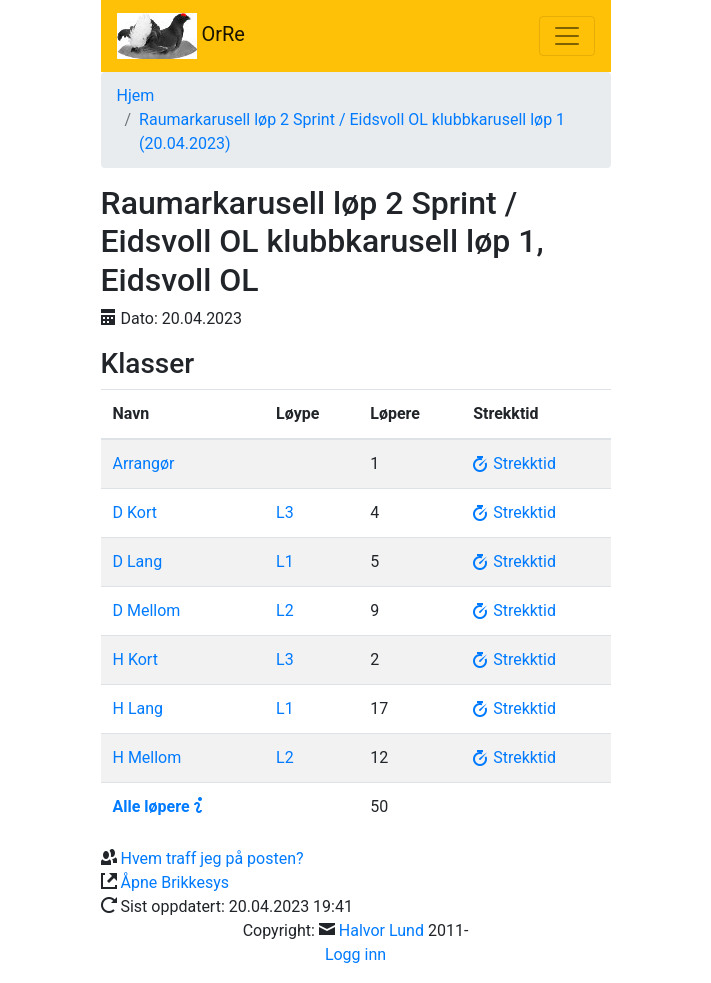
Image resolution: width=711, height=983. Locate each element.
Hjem (136, 95)
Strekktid (514, 463)
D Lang (138, 561)
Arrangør (144, 463)
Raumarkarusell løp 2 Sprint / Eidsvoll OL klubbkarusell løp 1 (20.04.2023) (352, 131)
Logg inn (355, 954)
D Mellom (147, 610)
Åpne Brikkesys (174, 882)
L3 (285, 512)
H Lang (138, 708)
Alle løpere (151, 806)
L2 (285, 610)
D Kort (135, 512)
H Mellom (147, 757)
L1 (285, 561)
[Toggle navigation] (567, 36)
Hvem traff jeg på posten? (211, 858)
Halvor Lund (381, 930)
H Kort (135, 659)
